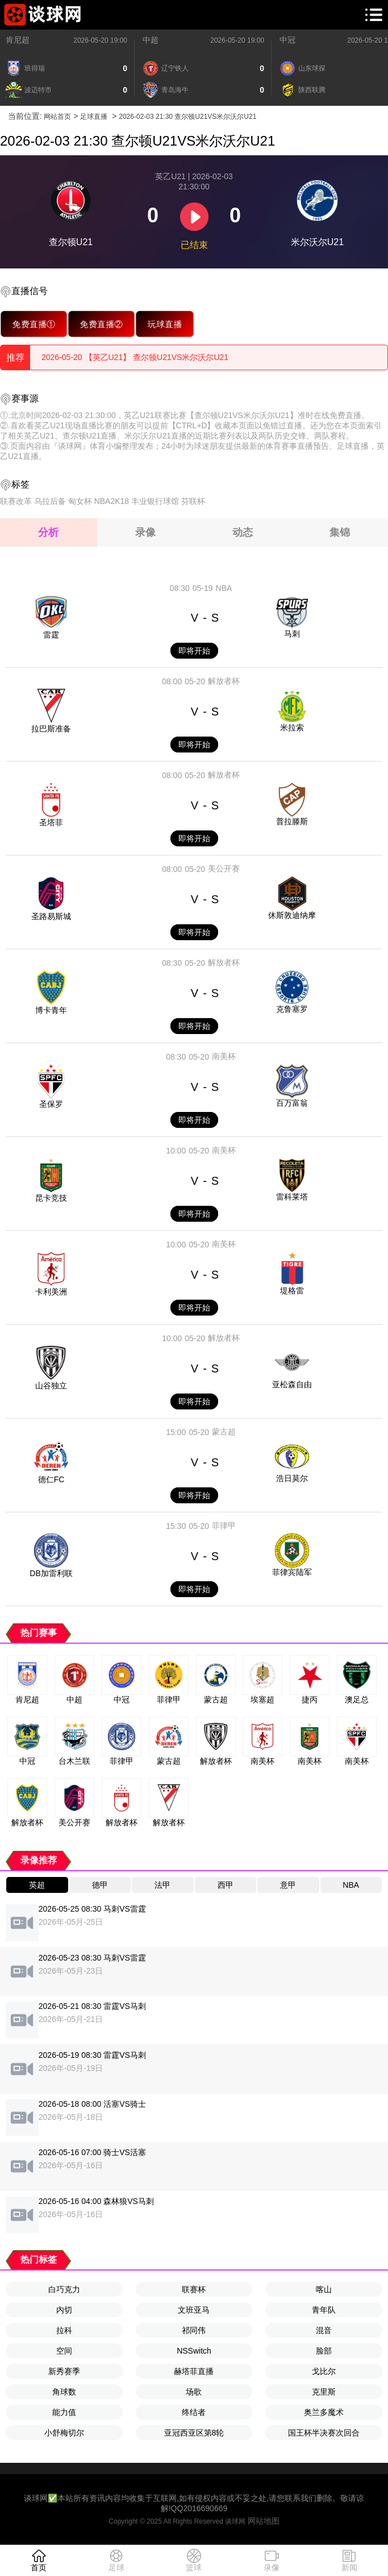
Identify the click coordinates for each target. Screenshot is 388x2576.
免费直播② (101, 324)
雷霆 (51, 634)
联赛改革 (16, 501)
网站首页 (57, 117)
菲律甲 (224, 1525)
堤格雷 (292, 1290)
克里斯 (324, 2391)
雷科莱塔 (292, 1196)
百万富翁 (292, 1102)
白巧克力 (64, 2289)
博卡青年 (51, 1010)
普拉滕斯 (292, 821)
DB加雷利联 (51, 1573)
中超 (150, 39)
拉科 (64, 2330)
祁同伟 (194, 2330)
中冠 (287, 39)
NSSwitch (194, 2350)
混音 (324, 2330)
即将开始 (194, 650)
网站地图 (263, 2520)
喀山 (324, 2289)
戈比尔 (324, 2371)
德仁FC (51, 1479)
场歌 (194, 2391)
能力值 (64, 2412)
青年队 (324, 2309)
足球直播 (93, 117)
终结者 (194, 2412)
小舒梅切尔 (64, 2432)
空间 (64, 2350)
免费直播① (33, 324)
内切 (64, 2309)
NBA (224, 588)
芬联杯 (193, 501)
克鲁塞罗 (292, 1009)
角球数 (64, 2391)
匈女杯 (80, 501)
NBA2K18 (111, 501)
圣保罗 (51, 1104)
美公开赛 (224, 868)
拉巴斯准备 (51, 728)
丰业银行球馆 (155, 501)
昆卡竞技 (51, 1197)
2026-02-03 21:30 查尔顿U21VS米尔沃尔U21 (187, 117)
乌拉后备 (50, 501)
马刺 (292, 633)
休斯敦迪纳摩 (292, 915)
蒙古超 (224, 1431)
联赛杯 (194, 2289)
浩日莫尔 (292, 1478)
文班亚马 (194, 2309)
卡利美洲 (51, 1291)
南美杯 (224, 1056)
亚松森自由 (292, 1384)
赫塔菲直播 (194, 2371)
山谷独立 (51, 1385)
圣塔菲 (51, 822)
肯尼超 (18, 39)
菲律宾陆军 (292, 1572)
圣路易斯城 (51, 916)
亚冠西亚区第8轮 (194, 2432)
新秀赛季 (64, 2371)
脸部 (324, 2350)
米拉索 (292, 727)
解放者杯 (224, 680)
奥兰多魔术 (324, 2412)
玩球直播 (165, 324)
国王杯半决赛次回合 (324, 2432)
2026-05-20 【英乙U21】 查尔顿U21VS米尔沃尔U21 (134, 357)
